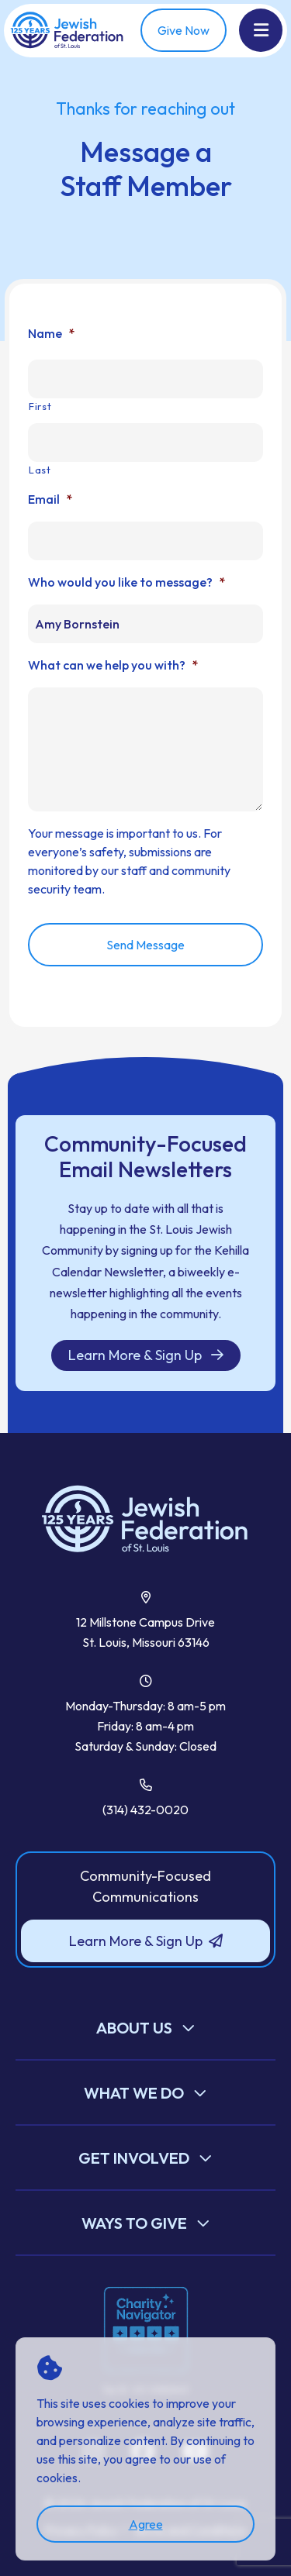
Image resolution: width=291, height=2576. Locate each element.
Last (40, 469)
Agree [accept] (146, 2524)
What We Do (134, 2092)
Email (50, 499)
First (40, 406)
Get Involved (133, 2158)
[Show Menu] (260, 30)
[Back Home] (67, 31)
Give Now (184, 30)
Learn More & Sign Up (145, 1355)
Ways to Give (134, 2223)
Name (51, 333)
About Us (134, 2027)
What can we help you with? (113, 665)
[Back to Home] (145, 1519)
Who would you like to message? (126, 582)
